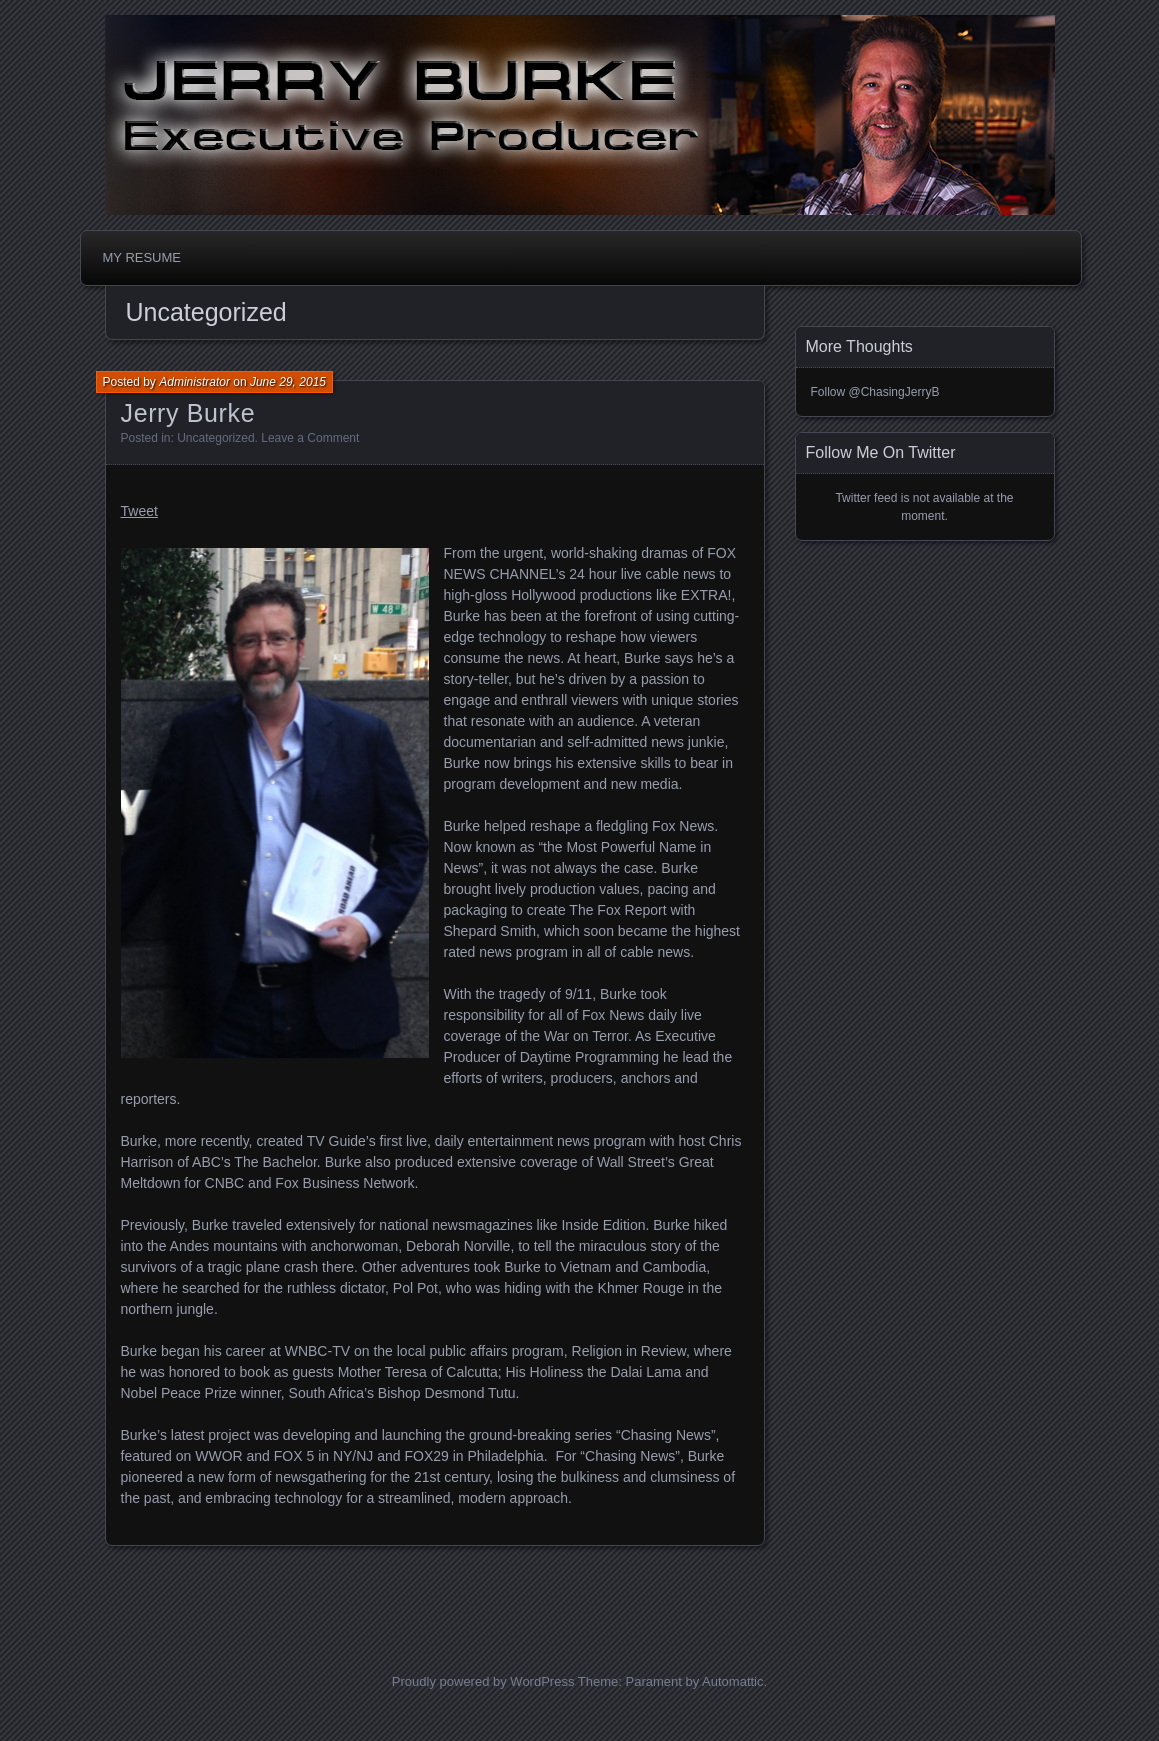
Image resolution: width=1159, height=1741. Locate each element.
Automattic (732, 1681)
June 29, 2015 (288, 382)
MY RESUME (142, 257)
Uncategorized (215, 438)
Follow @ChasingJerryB (875, 392)
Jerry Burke (188, 413)
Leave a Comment (310, 438)
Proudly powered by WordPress (483, 1681)
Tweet (139, 511)
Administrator (194, 382)
